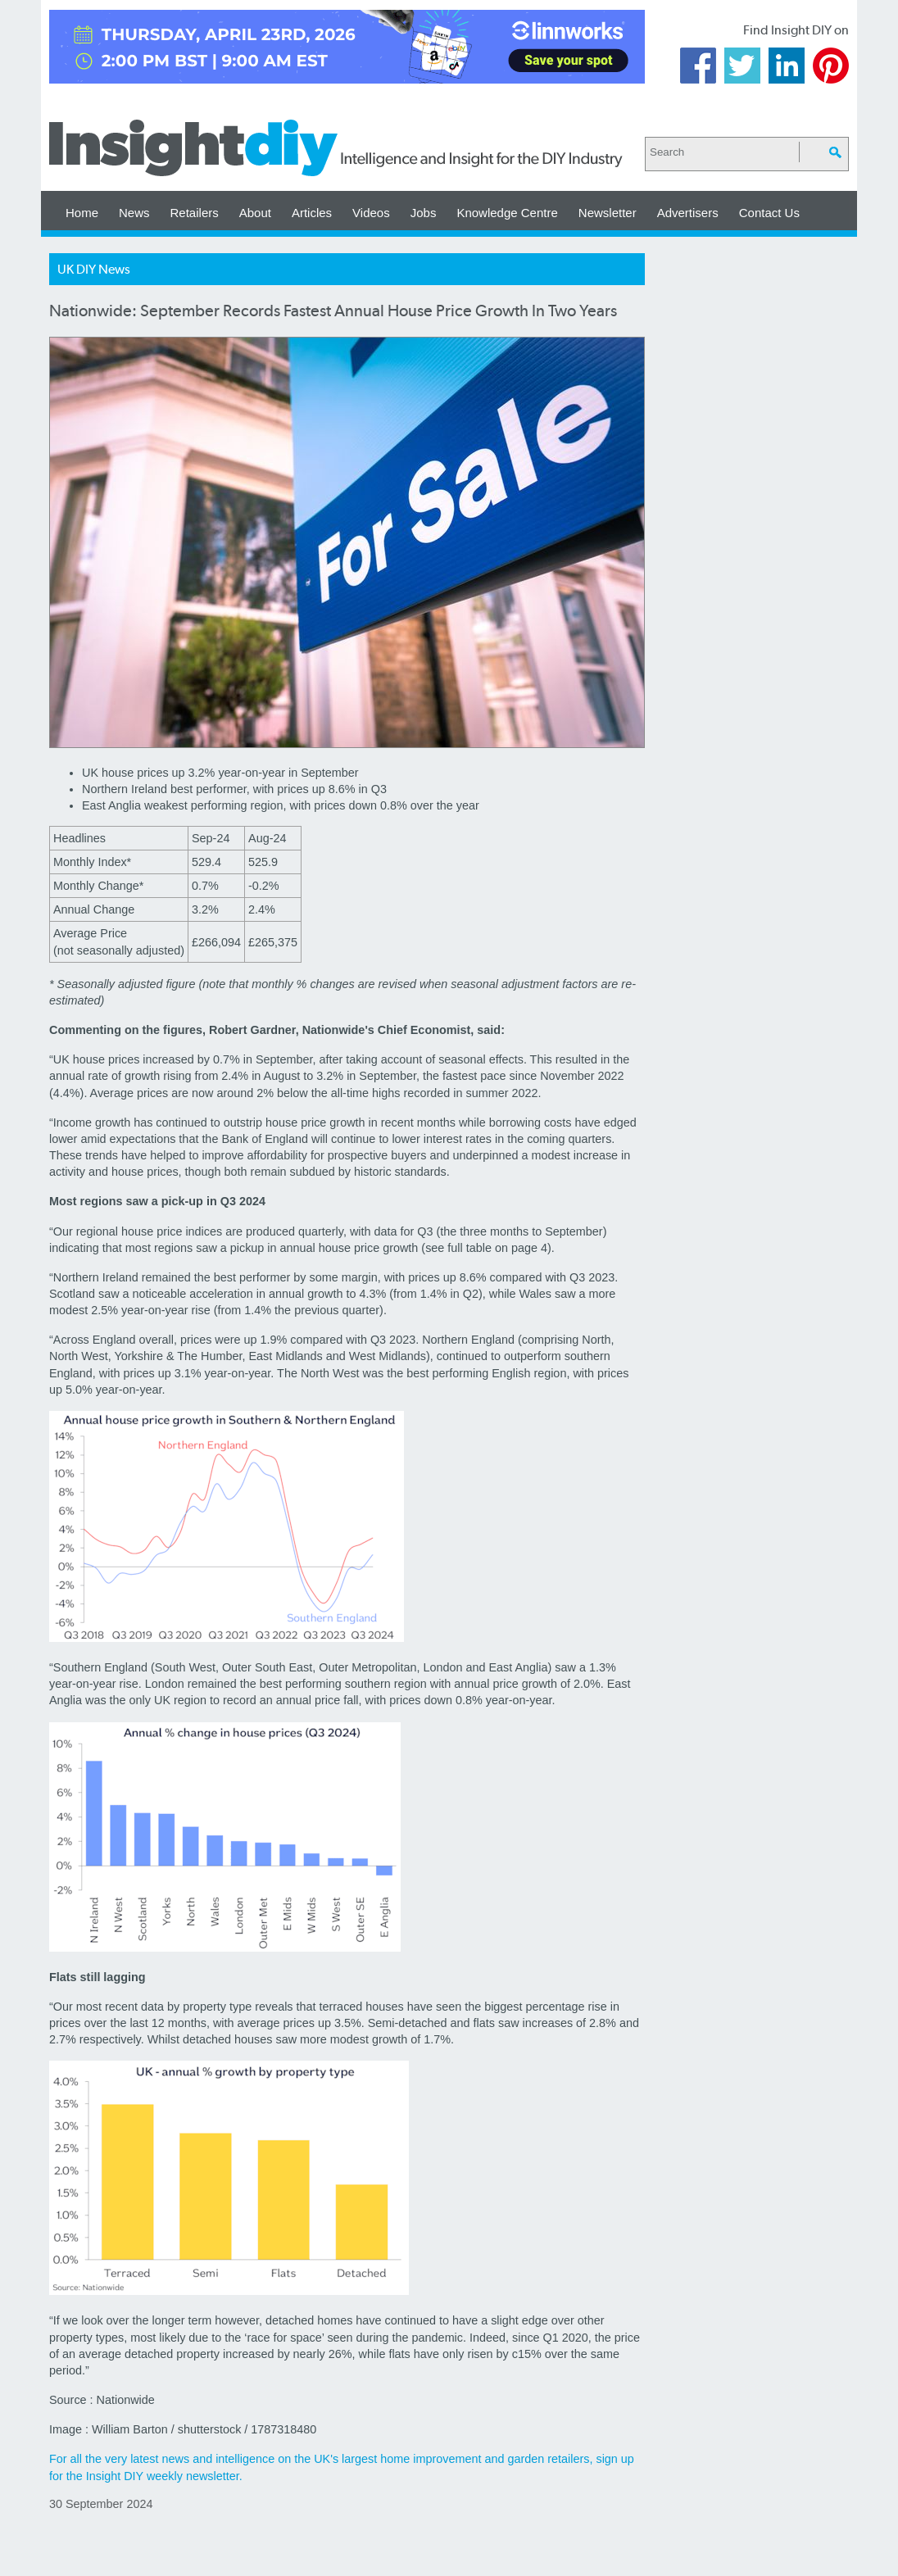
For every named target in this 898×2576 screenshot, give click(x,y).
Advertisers (688, 213)
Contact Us (769, 213)
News (134, 213)
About (255, 213)
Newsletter (607, 213)
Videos (371, 213)
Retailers (194, 213)
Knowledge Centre (506, 213)
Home (82, 213)
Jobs (423, 213)
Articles (312, 213)
